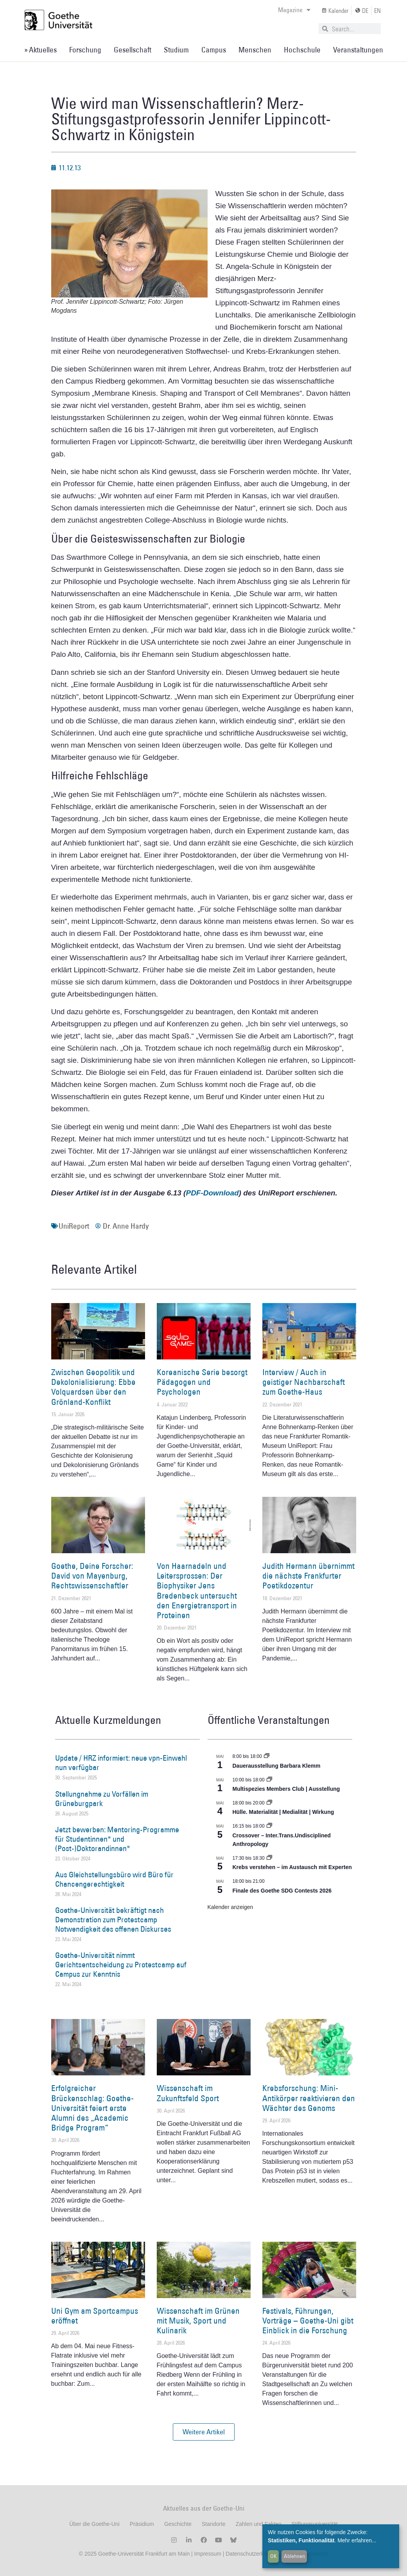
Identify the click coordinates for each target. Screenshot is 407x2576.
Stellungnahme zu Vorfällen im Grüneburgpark (101, 1798)
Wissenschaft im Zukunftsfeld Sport (188, 2093)
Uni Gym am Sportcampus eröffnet (94, 2316)
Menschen (254, 49)
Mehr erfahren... (357, 2540)
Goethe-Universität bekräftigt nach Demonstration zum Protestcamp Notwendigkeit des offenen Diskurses (113, 1919)
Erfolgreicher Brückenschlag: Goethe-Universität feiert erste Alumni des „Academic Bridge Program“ (92, 2108)
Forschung (85, 49)
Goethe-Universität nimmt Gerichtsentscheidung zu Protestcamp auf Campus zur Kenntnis (120, 1964)
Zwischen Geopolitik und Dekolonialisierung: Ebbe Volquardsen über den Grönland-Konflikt (93, 1387)
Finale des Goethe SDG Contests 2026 (282, 1890)
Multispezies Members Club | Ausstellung (286, 1789)
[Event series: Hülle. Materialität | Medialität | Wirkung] (269, 1803)
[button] (204, 2432)
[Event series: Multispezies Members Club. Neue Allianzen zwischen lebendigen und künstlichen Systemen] (269, 1780)
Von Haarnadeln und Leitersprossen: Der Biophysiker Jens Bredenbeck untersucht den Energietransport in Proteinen (197, 1591)
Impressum (207, 2554)
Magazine (294, 10)
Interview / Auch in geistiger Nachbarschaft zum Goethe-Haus (303, 1382)
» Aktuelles (40, 49)
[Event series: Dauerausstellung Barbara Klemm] (266, 1756)
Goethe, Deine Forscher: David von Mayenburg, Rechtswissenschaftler (92, 1576)
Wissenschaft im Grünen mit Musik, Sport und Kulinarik (198, 2321)
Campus (213, 49)
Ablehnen (294, 2556)
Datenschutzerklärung (252, 2554)
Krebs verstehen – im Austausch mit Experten (292, 1867)
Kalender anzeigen (230, 1907)
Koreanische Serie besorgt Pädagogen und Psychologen (202, 1382)
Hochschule (302, 49)
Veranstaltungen (358, 49)
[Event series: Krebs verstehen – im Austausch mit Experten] (269, 1858)
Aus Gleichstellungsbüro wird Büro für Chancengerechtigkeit (114, 1879)
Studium (176, 49)
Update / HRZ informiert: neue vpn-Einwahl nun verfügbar (121, 1762)
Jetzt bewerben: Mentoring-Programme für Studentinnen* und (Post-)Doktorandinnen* (117, 1838)
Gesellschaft (132, 49)
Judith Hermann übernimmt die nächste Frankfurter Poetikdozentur (308, 1576)
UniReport (74, 1226)
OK (273, 2556)
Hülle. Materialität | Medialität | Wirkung (283, 1812)
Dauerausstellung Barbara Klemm (277, 1766)
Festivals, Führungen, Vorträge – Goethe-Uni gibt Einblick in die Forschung (307, 2321)
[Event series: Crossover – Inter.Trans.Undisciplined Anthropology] (269, 1826)
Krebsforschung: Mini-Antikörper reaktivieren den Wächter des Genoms (308, 2098)
